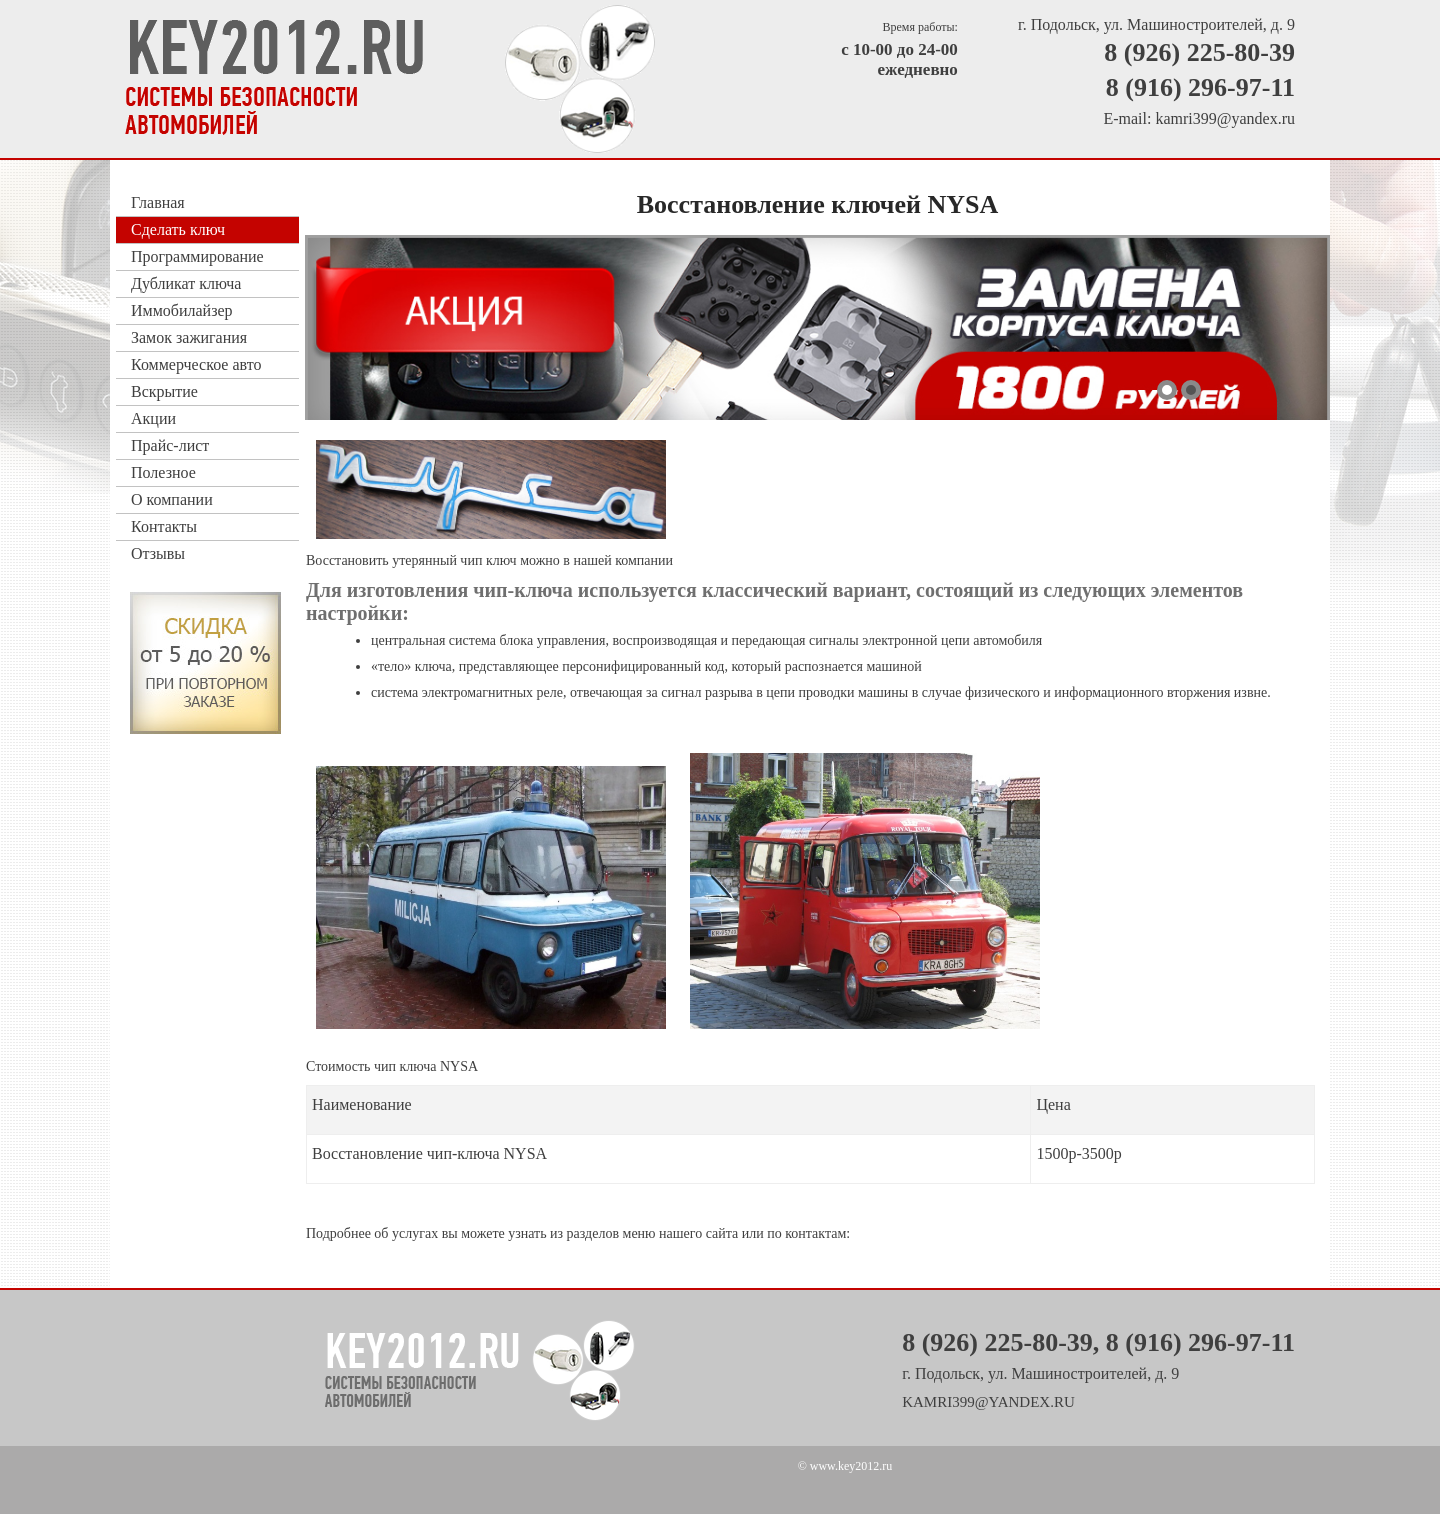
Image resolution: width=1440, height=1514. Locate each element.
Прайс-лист (170, 445)
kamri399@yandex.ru (1225, 118)
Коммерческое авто (196, 364)
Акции (153, 418)
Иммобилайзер (182, 310)
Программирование (197, 256)
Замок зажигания (189, 337)
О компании (172, 499)
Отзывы (158, 553)
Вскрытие (164, 391)
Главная (158, 202)
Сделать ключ (178, 229)
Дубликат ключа (186, 283)
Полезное (163, 472)
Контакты (164, 526)
